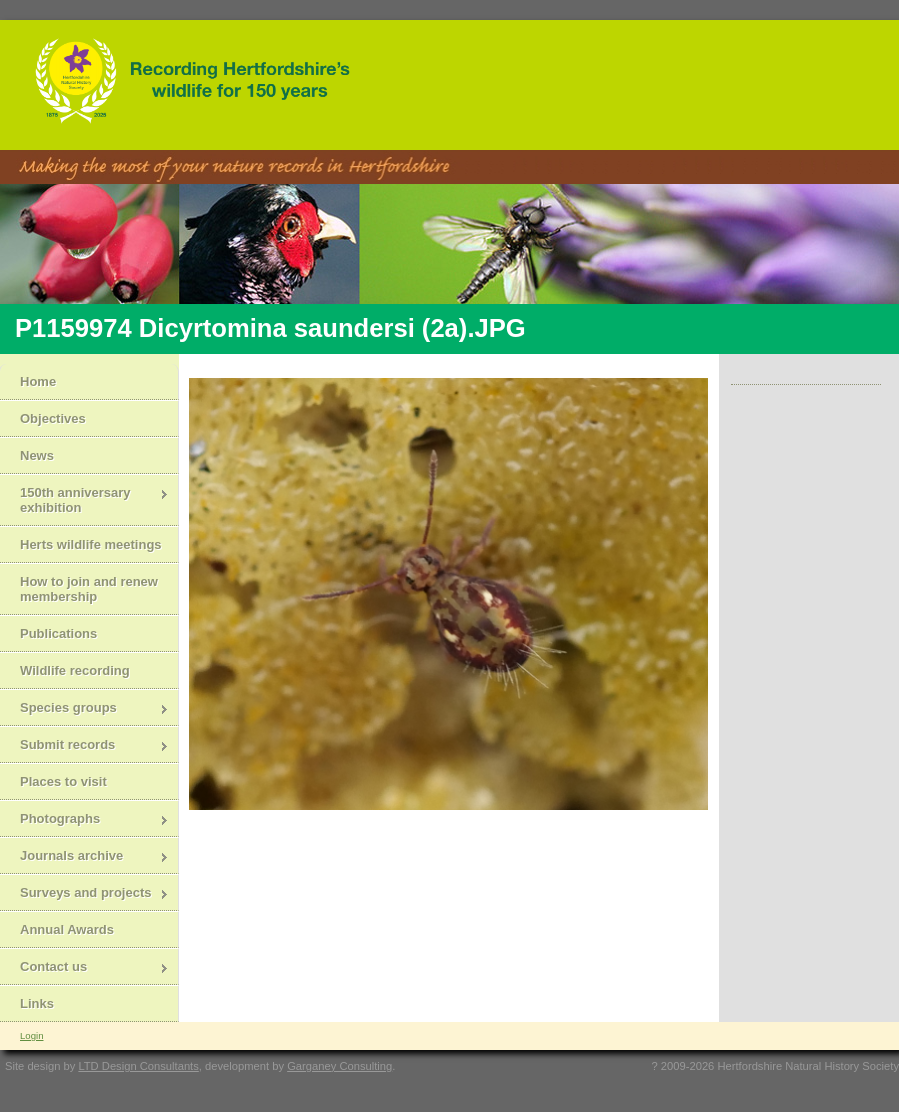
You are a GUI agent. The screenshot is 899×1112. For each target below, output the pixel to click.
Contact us (84, 968)
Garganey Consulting (339, 1066)
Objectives (53, 418)
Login (31, 1035)
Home (38, 381)
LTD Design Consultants (138, 1066)
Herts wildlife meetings (91, 544)
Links (37, 1003)
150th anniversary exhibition (84, 500)
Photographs (84, 820)
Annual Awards (67, 929)
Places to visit (63, 781)
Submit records (84, 746)
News (37, 455)
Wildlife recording (75, 670)
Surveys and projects (84, 894)
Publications (58, 633)
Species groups (84, 709)
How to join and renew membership (89, 589)
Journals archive (84, 857)
